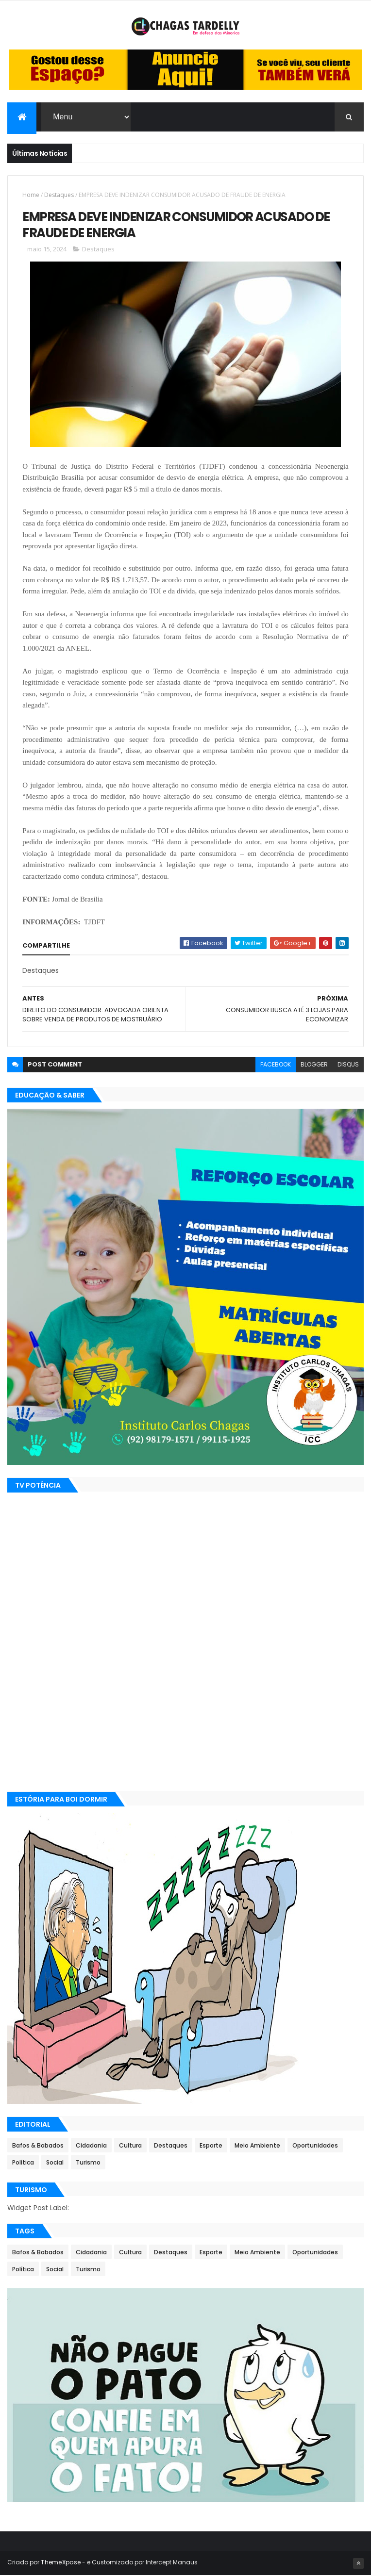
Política (23, 2163)
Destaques (59, 195)
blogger (314, 1065)
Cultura (130, 2146)
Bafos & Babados (38, 2146)
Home (30, 195)
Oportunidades (315, 2146)
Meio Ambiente (257, 2146)
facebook (275, 1065)
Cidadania (91, 2146)
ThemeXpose (61, 2563)
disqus (348, 1065)
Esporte (211, 2146)
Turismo (88, 2163)
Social (55, 2163)
